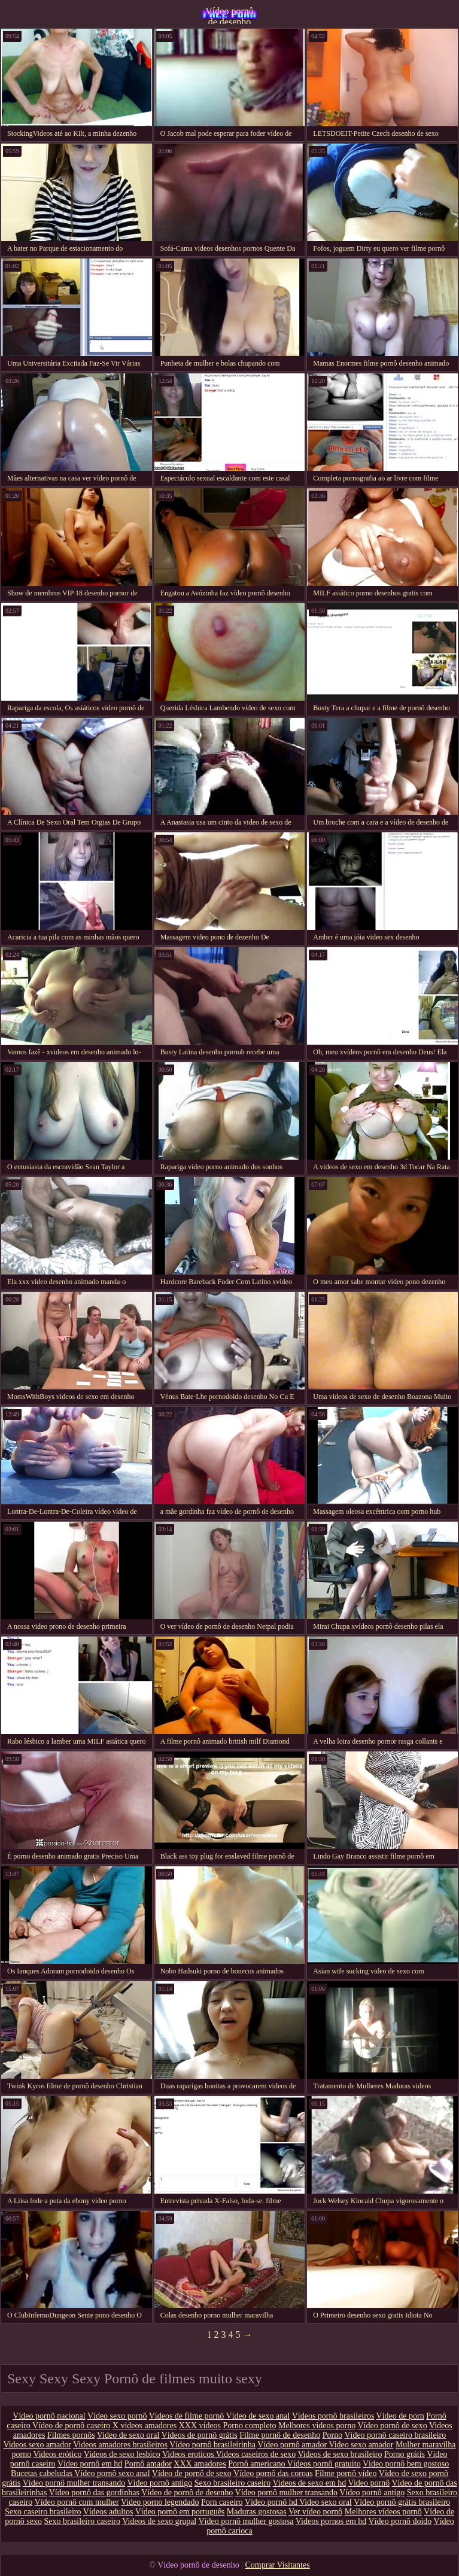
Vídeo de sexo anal (258, 2415)
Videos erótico (57, 2454)
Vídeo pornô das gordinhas (94, 2492)
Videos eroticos (189, 2454)
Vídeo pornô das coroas (273, 2473)
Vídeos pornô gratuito (324, 2463)
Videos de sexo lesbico (122, 2454)
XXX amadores (200, 2463)
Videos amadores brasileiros (120, 2444)
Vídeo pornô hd (272, 2502)
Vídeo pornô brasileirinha (212, 2444)
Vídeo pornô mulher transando (74, 2482)
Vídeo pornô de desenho (229, 15)
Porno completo (249, 2425)
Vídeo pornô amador (293, 2444)
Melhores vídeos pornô (383, 2511)
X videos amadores (145, 2425)
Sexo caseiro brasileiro (43, 2511)
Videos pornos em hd (331, 2521)
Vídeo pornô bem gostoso (406, 2463)
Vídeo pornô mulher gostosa (246, 2521)
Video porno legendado (160, 2502)
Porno (332, 2435)
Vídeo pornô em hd (89, 2463)
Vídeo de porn (400, 2415)
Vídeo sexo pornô (117, 2415)
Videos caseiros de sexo (256, 2454)
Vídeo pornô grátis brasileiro (402, 2502)
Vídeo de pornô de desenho (187, 2492)
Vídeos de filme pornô (187, 2415)
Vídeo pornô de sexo (392, 2425)
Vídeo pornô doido (400, 2521)
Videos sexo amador (37, 2444)
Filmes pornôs (71, 2435)
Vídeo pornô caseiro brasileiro (395, 2435)
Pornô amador (148, 2463)
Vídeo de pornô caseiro (71, 2425)
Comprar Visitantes (277, 2564)
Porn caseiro (222, 2502)
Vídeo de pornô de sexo (192, 2473)
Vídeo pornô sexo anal (112, 2473)
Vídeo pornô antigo (159, 2482)
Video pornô (369, 2482)
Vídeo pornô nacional (49, 2415)
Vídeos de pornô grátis (200, 2435)
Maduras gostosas (257, 2511)
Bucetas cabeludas (42, 2473)
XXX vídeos (200, 2425)
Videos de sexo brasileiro (339, 2454)
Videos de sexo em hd (309, 2482)
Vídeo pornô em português (180, 2511)
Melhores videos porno (316, 2425)
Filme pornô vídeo (345, 2473)
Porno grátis (404, 2454)
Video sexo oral (325, 2502)
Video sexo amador (361, 2444)
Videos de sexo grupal (159, 2521)
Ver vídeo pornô (315, 2511)
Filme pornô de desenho (279, 2435)
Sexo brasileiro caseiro (232, 2482)
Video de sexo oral (128, 2435)
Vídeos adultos (108, 2511)
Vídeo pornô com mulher (77, 2502)
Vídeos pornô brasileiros (333, 2415)
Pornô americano (257, 2463)
